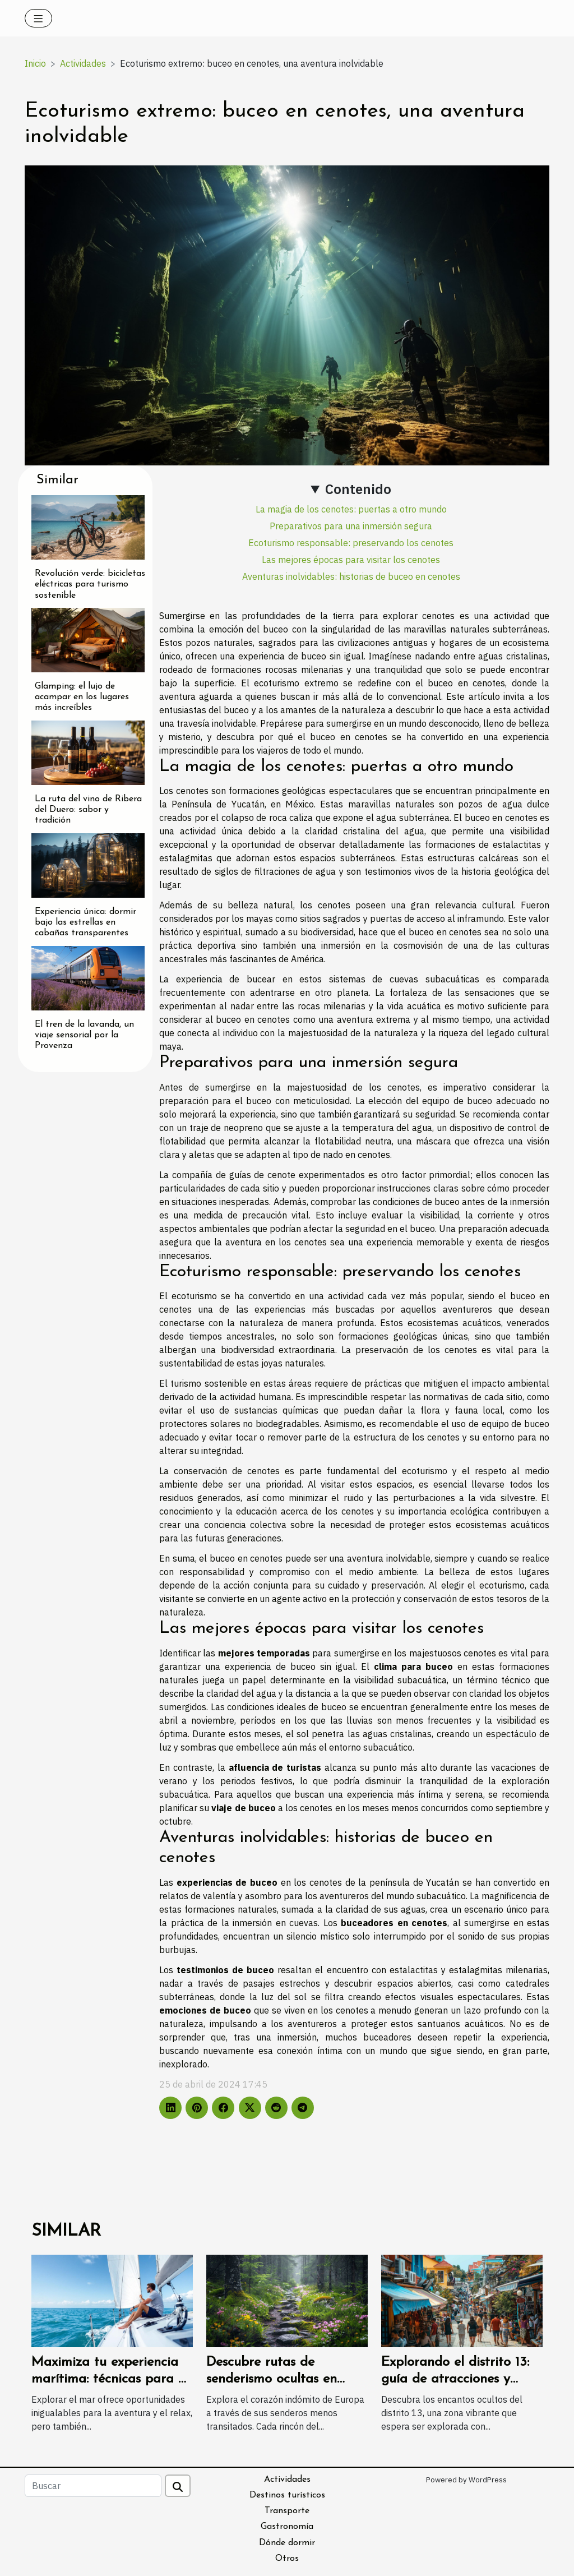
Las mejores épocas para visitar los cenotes (351, 559)
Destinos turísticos (287, 2495)
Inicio (35, 63)
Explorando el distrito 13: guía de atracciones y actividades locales (455, 2379)
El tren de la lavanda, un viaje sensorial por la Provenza (84, 1035)
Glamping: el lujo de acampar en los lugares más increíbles (82, 697)
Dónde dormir (287, 2542)
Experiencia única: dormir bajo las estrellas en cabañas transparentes (85, 922)
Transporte (287, 2510)
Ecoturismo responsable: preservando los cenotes (350, 542)
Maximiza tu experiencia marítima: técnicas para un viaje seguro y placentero (112, 2379)
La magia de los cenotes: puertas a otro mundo (351, 509)
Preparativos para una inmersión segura (351, 526)
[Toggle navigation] (38, 18)
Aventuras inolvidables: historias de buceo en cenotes (351, 576)
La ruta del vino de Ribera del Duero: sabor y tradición (88, 810)
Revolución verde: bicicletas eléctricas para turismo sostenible (90, 584)
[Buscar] (93, 2486)
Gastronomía (287, 2526)
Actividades (83, 63)
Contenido (358, 489)
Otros (287, 2558)
